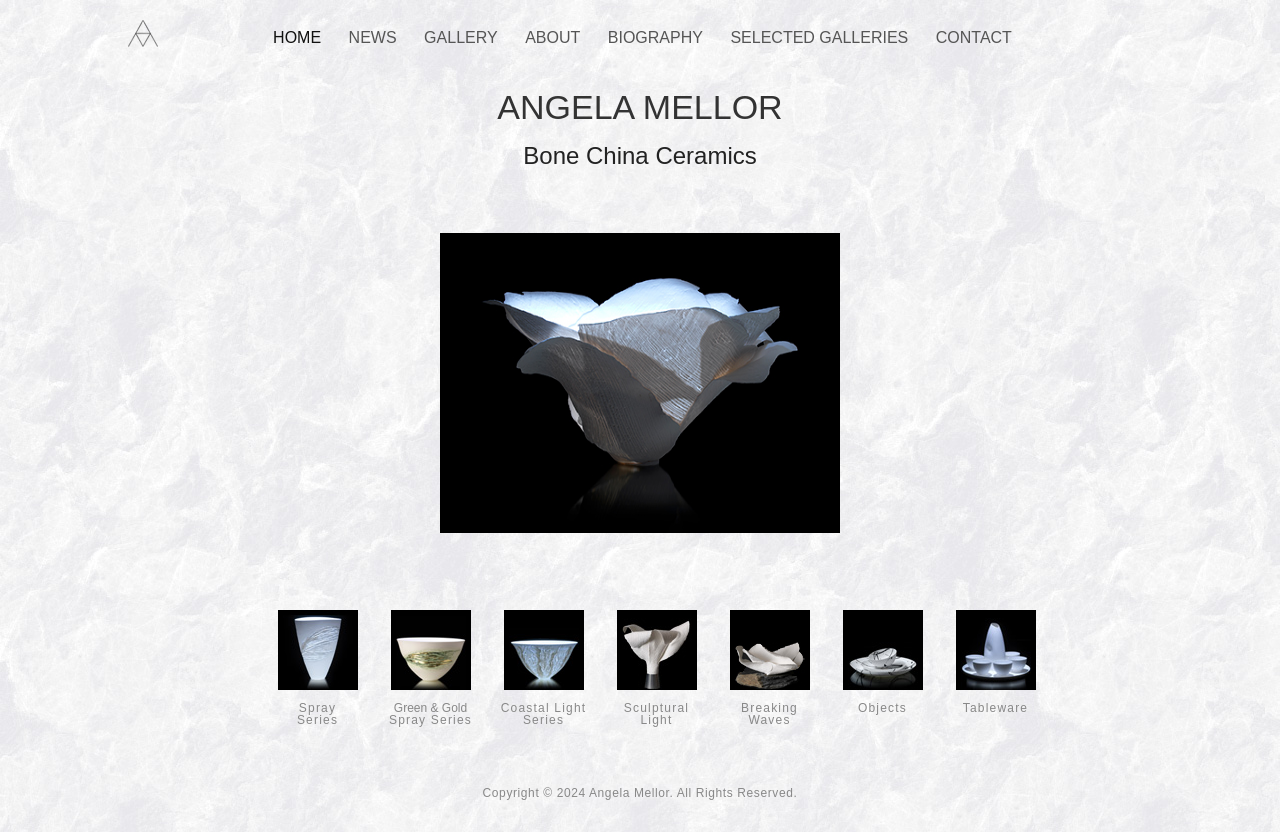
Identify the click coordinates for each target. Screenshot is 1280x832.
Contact (974, 37)
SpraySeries (318, 708)
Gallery (461, 37)
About (552, 37)
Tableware (996, 702)
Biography (655, 37)
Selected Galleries (819, 37)
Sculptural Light (657, 708)
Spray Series (430, 708)
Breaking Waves (770, 708)
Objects (883, 702)
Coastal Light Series (544, 708)
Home (297, 37)
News (373, 37)
